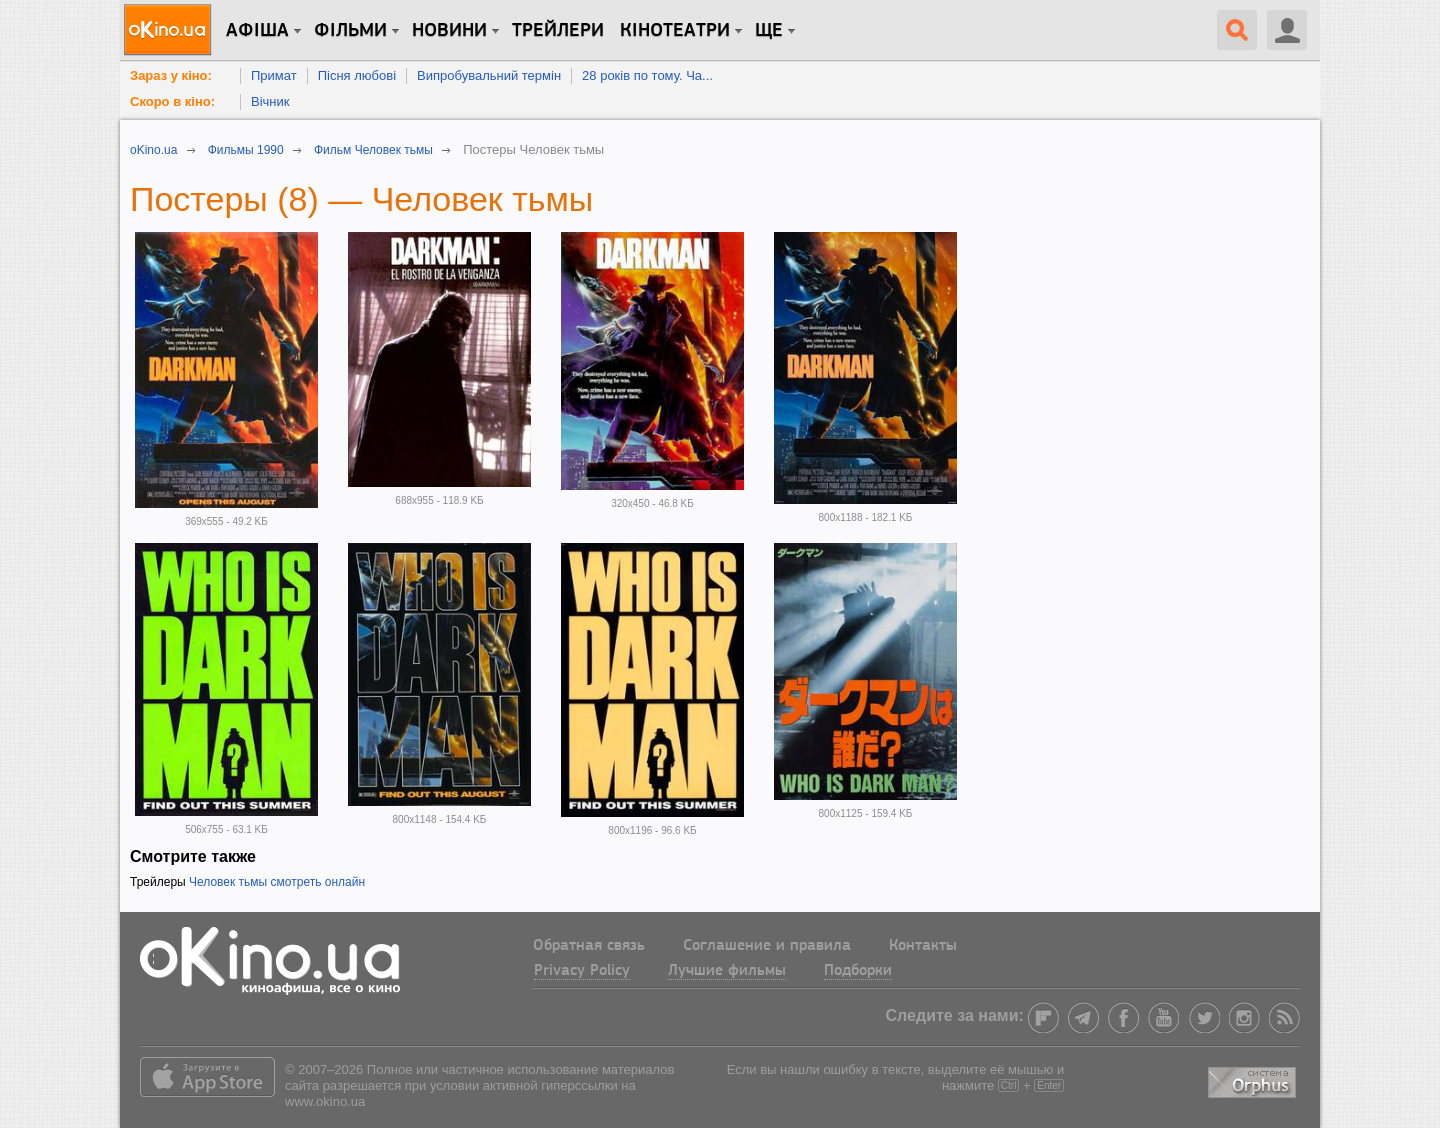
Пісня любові (357, 75)
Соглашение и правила (767, 946)
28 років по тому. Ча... (647, 75)
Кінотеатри (675, 31)
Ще (769, 31)
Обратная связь (589, 946)
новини (449, 31)
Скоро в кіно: (172, 101)
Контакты (923, 946)
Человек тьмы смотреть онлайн (277, 882)
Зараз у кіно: (171, 75)
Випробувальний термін (489, 75)
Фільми (350, 31)
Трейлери (558, 31)
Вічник (270, 101)
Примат (274, 75)
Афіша (257, 31)
